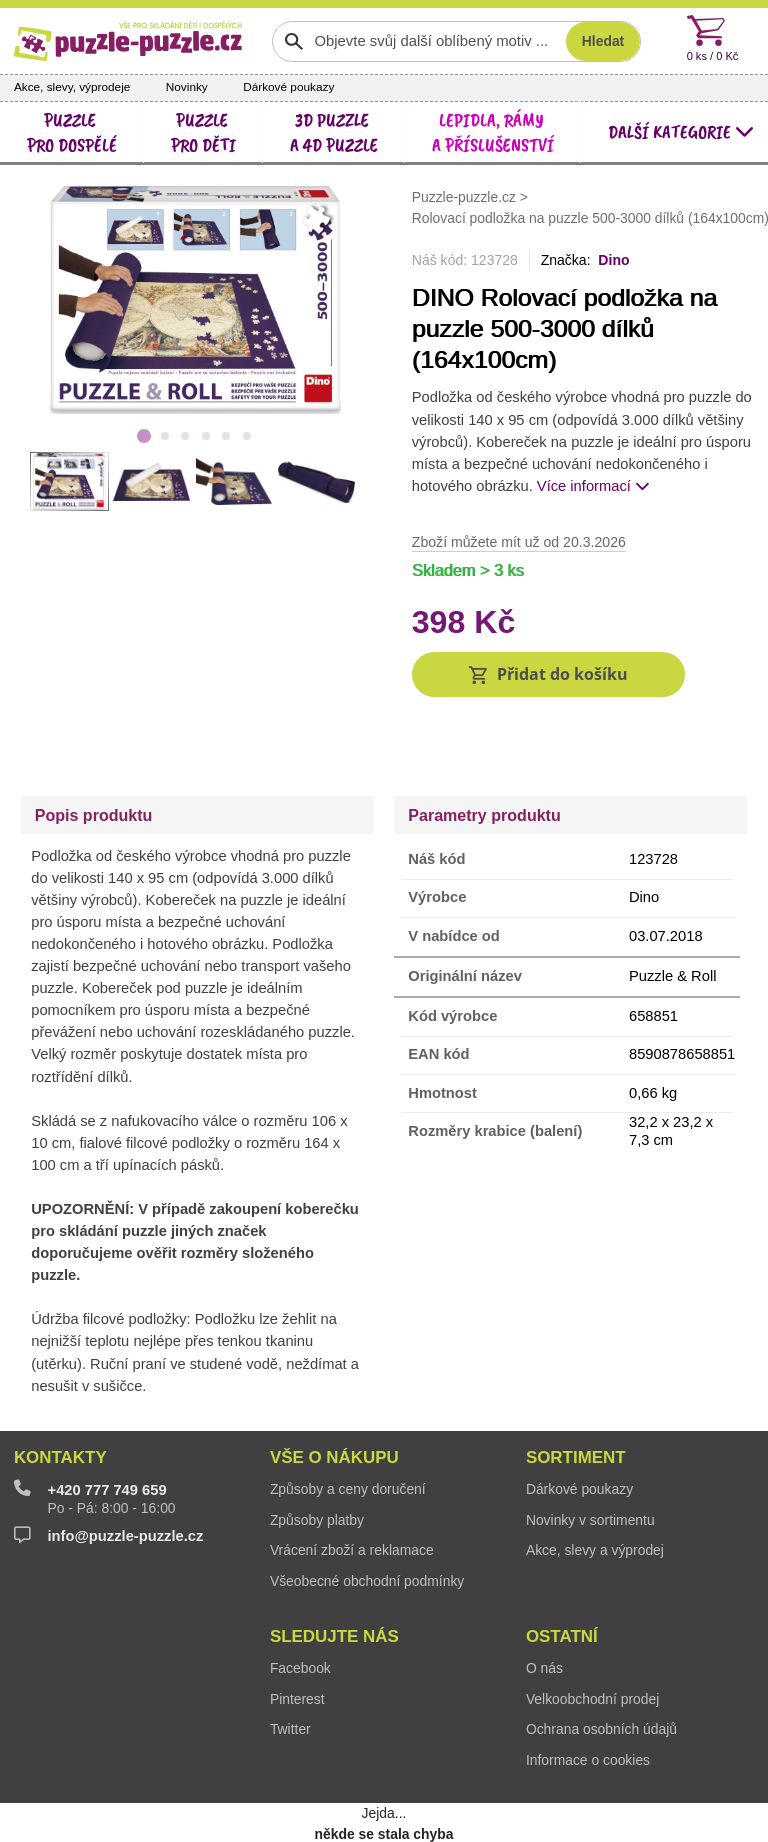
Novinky (187, 87)
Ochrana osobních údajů (601, 1664)
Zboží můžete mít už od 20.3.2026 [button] (519, 542)
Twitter (290, 1664)
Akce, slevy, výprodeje (72, 87)
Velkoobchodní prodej (592, 1634)
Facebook (300, 1603)
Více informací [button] (593, 486)
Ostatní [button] (562, 1571)
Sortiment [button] (576, 1392)
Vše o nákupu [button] (334, 1392)
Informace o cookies (588, 1695)
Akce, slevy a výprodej (595, 1485)
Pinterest (297, 1634)
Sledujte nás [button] (334, 1571)
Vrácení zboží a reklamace (352, 1485)
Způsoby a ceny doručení (348, 1424)
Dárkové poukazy (288, 87)
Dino (613, 260)
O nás (544, 1603)
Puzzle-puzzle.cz (466, 196)
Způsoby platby (317, 1455)
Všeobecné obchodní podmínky (367, 1516)
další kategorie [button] (681, 131)
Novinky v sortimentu (590, 1455)
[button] (548, 674)
